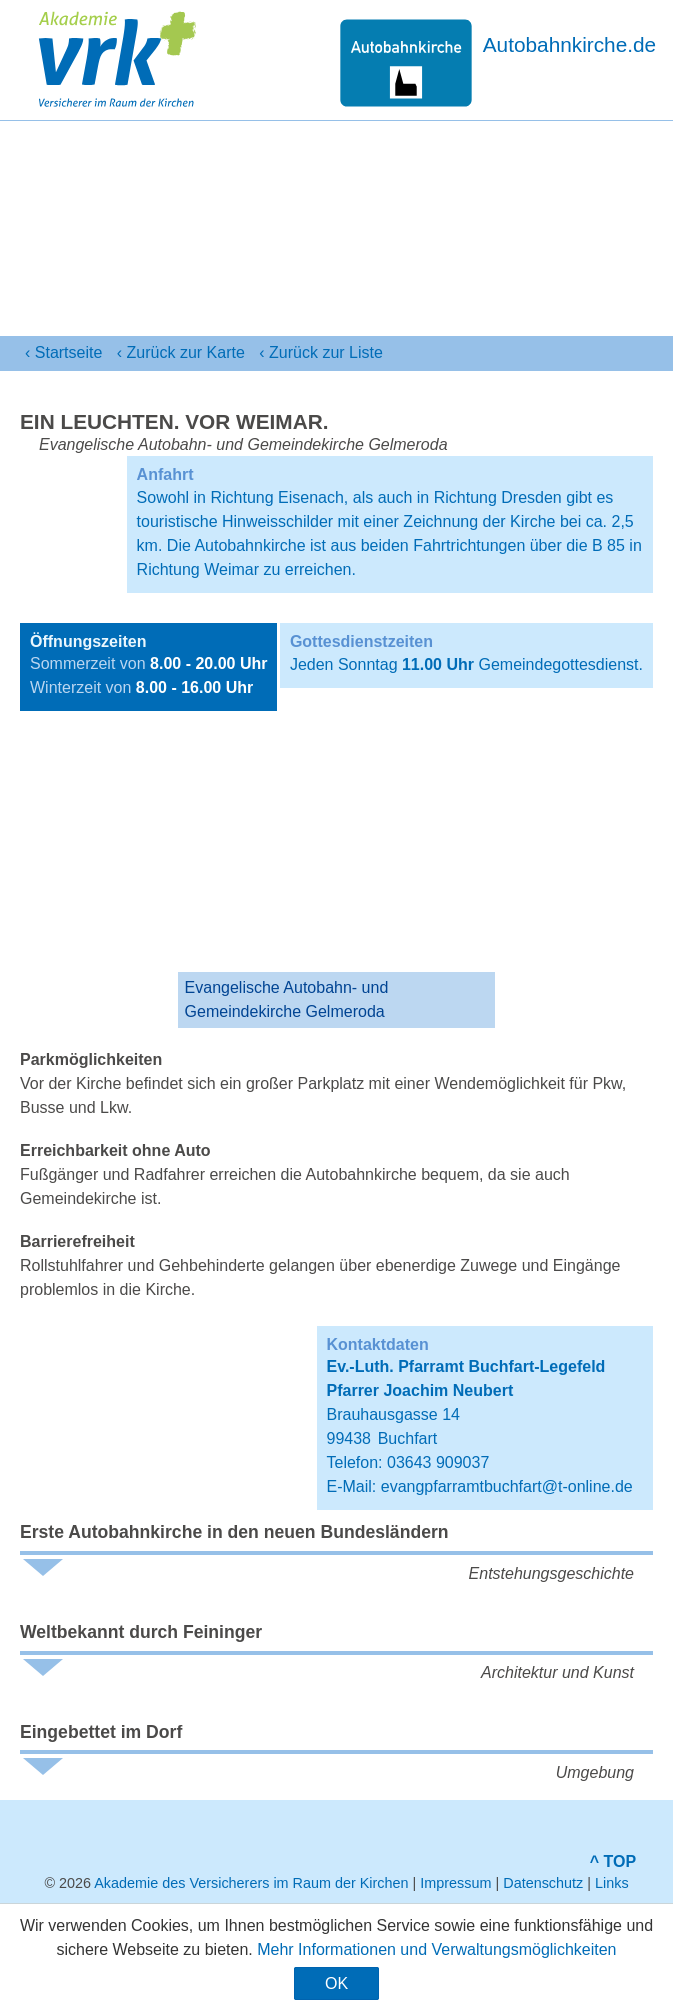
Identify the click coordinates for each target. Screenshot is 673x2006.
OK (336, 1983)
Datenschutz (543, 1883)
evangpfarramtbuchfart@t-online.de (507, 1486)
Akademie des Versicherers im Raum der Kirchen (251, 1883)
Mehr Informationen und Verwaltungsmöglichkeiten (436, 1949)
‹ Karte (181, 353)
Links (612, 1883)
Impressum (455, 1883)
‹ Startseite (63, 352)
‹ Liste (321, 353)
